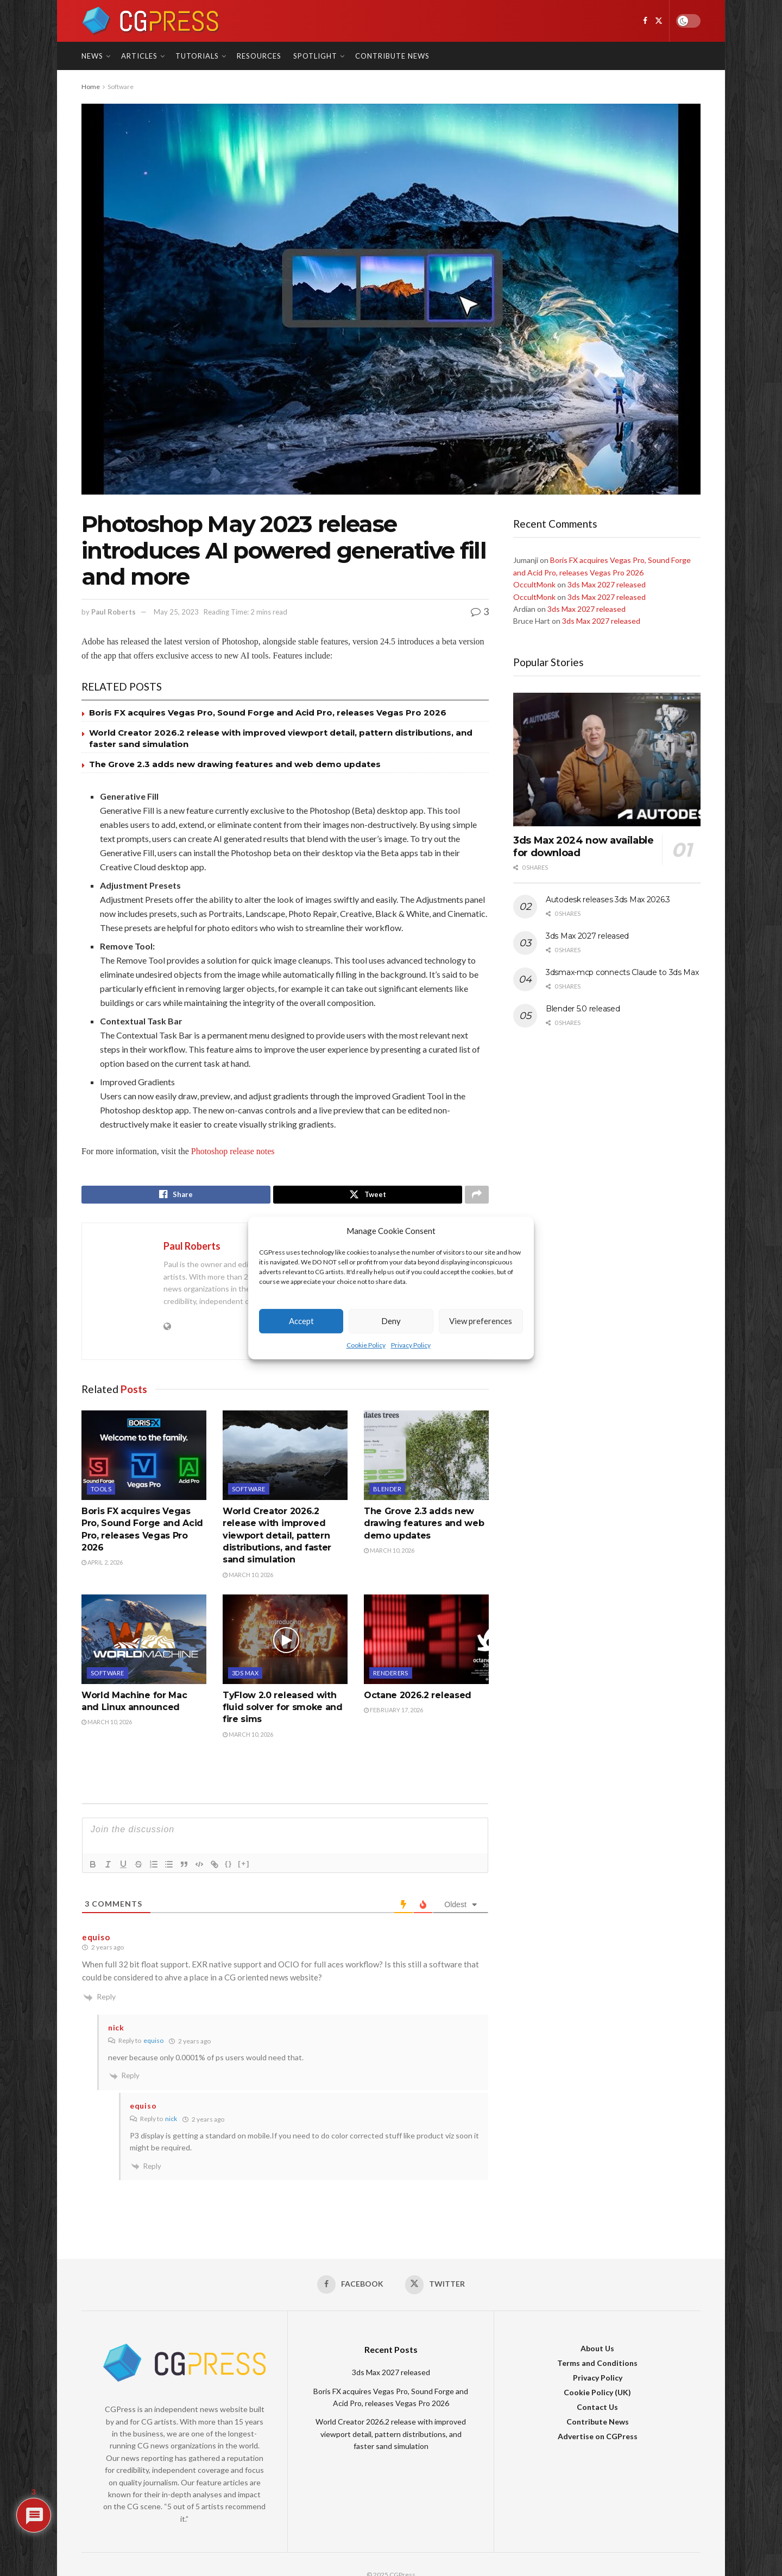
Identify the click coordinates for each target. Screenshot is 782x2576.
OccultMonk (534, 584)
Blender (387, 1491)
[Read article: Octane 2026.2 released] (426, 1641)
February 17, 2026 (393, 1712)
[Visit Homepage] (150, 21)
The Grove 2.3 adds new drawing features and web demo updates (235, 764)
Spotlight (315, 56)
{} (228, 1866)
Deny (391, 1321)
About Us (597, 2352)
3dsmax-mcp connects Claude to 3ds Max (622, 972)
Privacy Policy (411, 1345)
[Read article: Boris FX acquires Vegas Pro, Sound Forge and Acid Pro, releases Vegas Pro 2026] (143, 1458)
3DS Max (245, 1675)
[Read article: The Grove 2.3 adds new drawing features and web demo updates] (426, 1458)
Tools (101, 1491)
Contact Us (597, 2410)
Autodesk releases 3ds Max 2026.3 (608, 899)
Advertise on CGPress (598, 2440)
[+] (244, 1866)
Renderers (390, 1675)
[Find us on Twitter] (659, 21)
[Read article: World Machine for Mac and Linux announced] (143, 1641)
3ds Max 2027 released (606, 584)
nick (171, 2121)
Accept (301, 1321)
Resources (259, 56)
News (92, 56)
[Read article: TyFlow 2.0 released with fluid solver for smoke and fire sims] (285, 1641)
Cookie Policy (366, 1345)
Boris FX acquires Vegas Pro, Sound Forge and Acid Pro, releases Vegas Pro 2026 (267, 712)
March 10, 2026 (248, 1577)
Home (90, 87)
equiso (153, 2043)
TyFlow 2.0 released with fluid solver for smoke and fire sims (283, 1710)
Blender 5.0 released (583, 1009)
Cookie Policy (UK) (597, 2396)
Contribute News (392, 56)
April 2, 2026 (102, 1565)
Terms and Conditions (597, 2366)
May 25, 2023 (176, 611)
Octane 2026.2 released (417, 1698)
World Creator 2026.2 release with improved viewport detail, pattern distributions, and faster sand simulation (277, 1538)
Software (121, 87)
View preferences (480, 1321)
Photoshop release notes (233, 1151)
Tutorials (197, 56)
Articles (139, 56)
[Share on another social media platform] (477, 1196)
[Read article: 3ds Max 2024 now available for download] (607, 760)
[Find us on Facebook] (645, 21)
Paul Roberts (113, 611)
